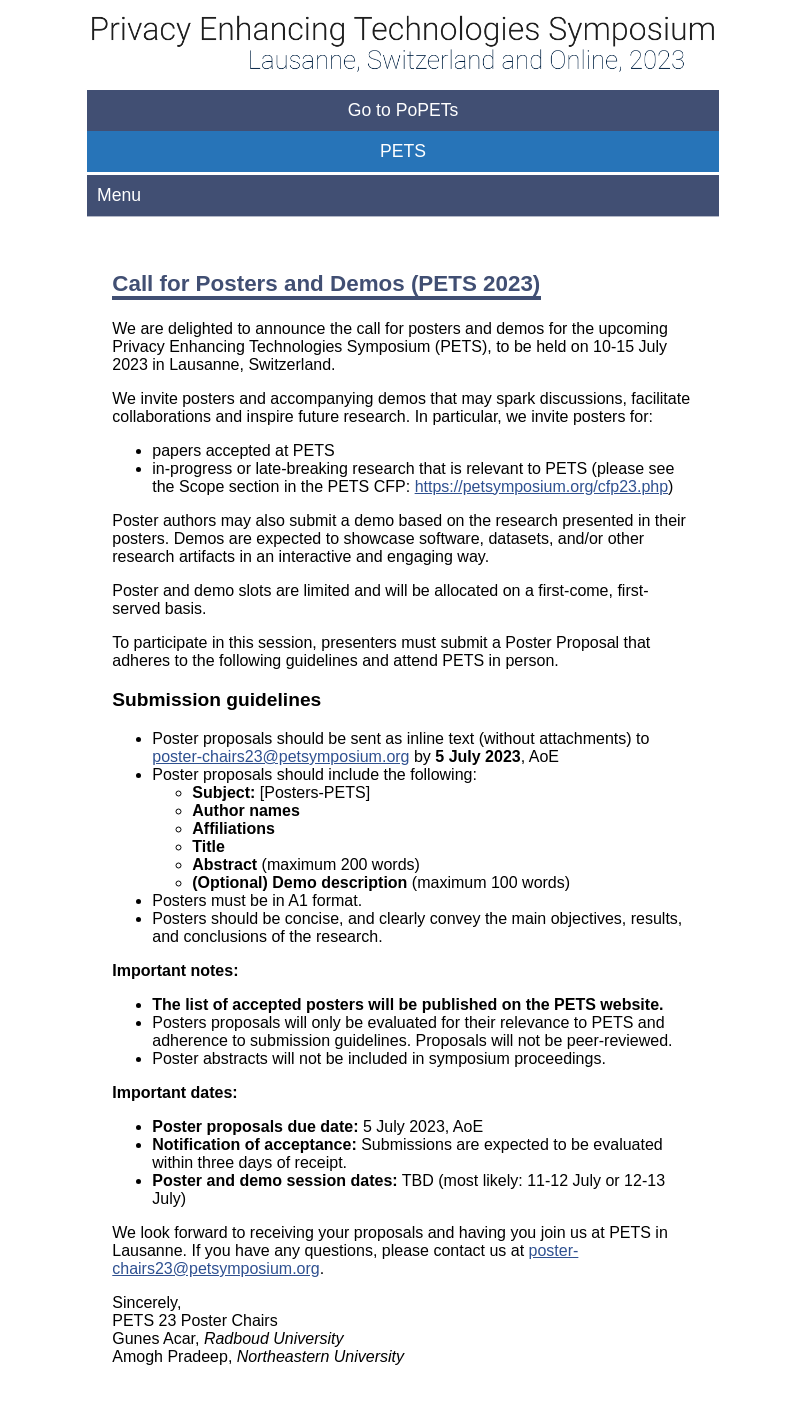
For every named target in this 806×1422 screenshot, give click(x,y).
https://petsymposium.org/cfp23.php (541, 486)
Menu (119, 195)
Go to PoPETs (403, 110)
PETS (403, 151)
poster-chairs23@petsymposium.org (280, 756)
